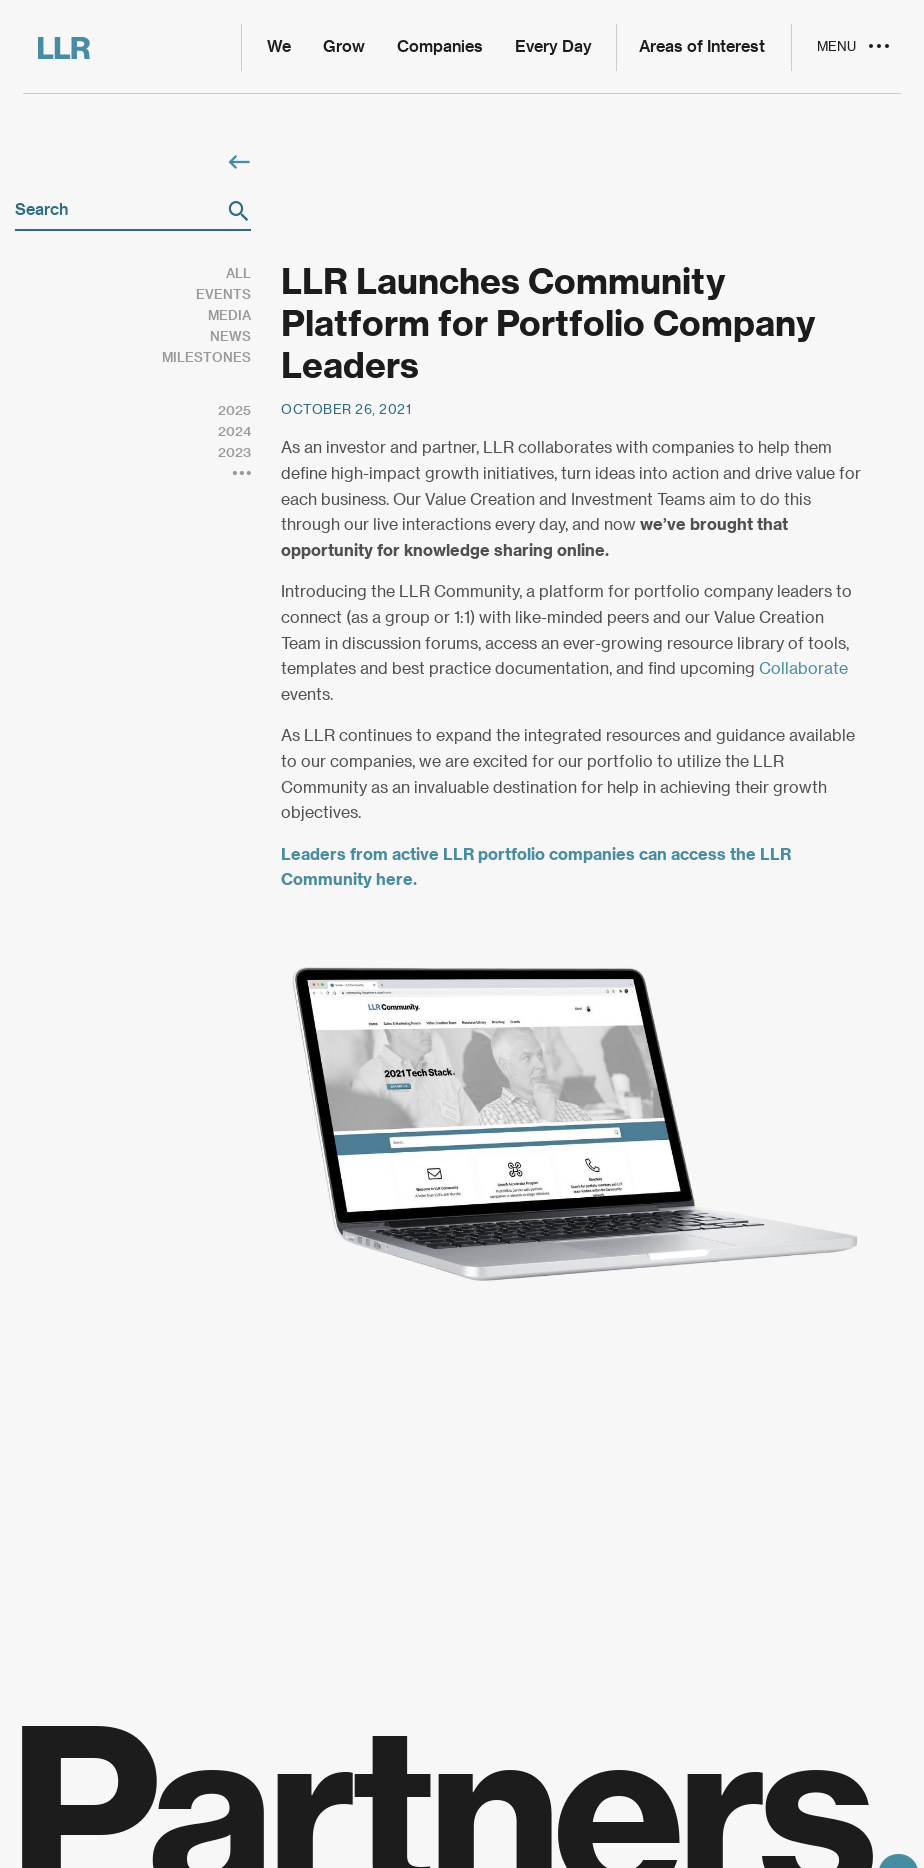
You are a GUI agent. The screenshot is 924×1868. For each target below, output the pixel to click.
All (238, 273)
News (230, 336)
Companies (440, 47)
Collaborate (803, 669)
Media (229, 315)
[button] (238, 211)
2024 (234, 431)
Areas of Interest (702, 47)
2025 (234, 410)
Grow (344, 47)
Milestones (206, 357)
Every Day (553, 47)
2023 (234, 452)
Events (223, 294)
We (279, 47)
